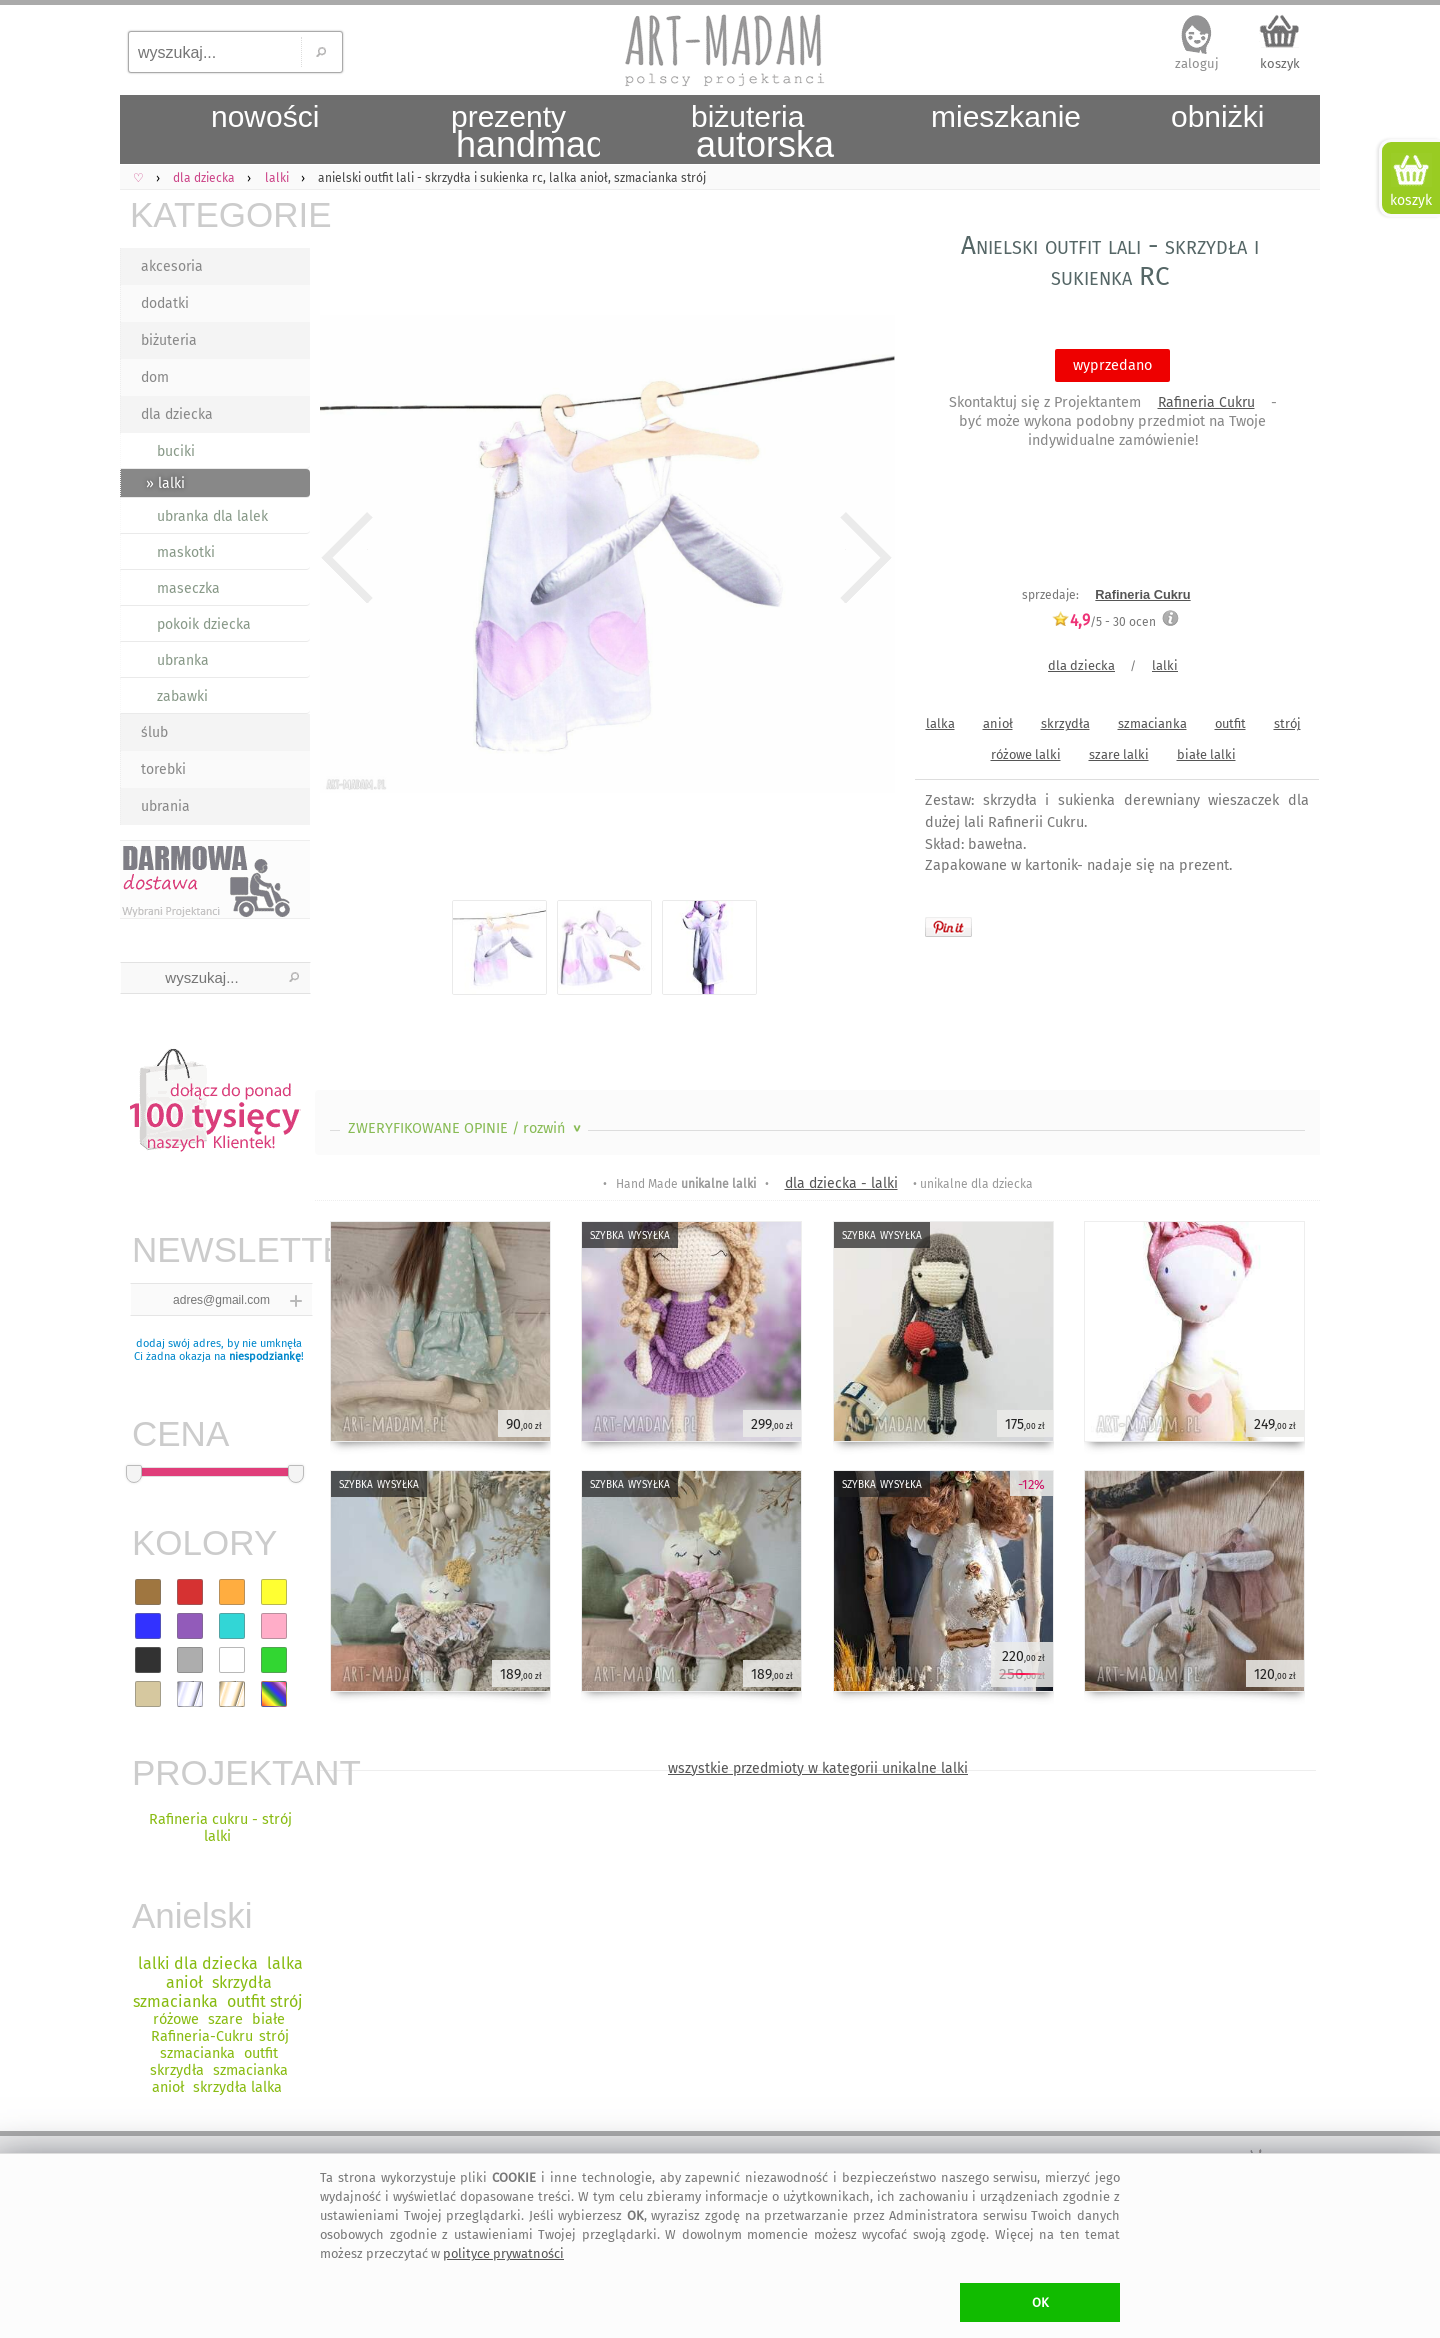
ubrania (165, 806)
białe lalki (1206, 754)
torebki (163, 769)
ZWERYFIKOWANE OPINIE (466, 1128)
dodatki (165, 303)
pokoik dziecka (204, 624)
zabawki (182, 696)
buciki (176, 451)
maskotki (186, 552)
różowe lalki (1026, 754)
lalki (1165, 665)
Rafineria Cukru (1206, 402)
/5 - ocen (1104, 621)
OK (1040, 2302)
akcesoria (172, 266)
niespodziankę (265, 1356)
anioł (998, 723)
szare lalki (1119, 754)
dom (155, 377)
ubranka (183, 660)
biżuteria (169, 340)
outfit (1230, 723)
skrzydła (1065, 723)
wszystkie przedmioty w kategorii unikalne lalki (818, 1768)
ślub (154, 732)
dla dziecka (177, 414)
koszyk (1280, 63)
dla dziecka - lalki (841, 1183)
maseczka (188, 588)
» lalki (165, 483)
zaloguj (1197, 63)
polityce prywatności (503, 2253)
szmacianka (1152, 723)
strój (1287, 723)
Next (862, 558)
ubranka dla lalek (212, 516)
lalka (940, 723)
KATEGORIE (220, 214)
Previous (347, 558)
